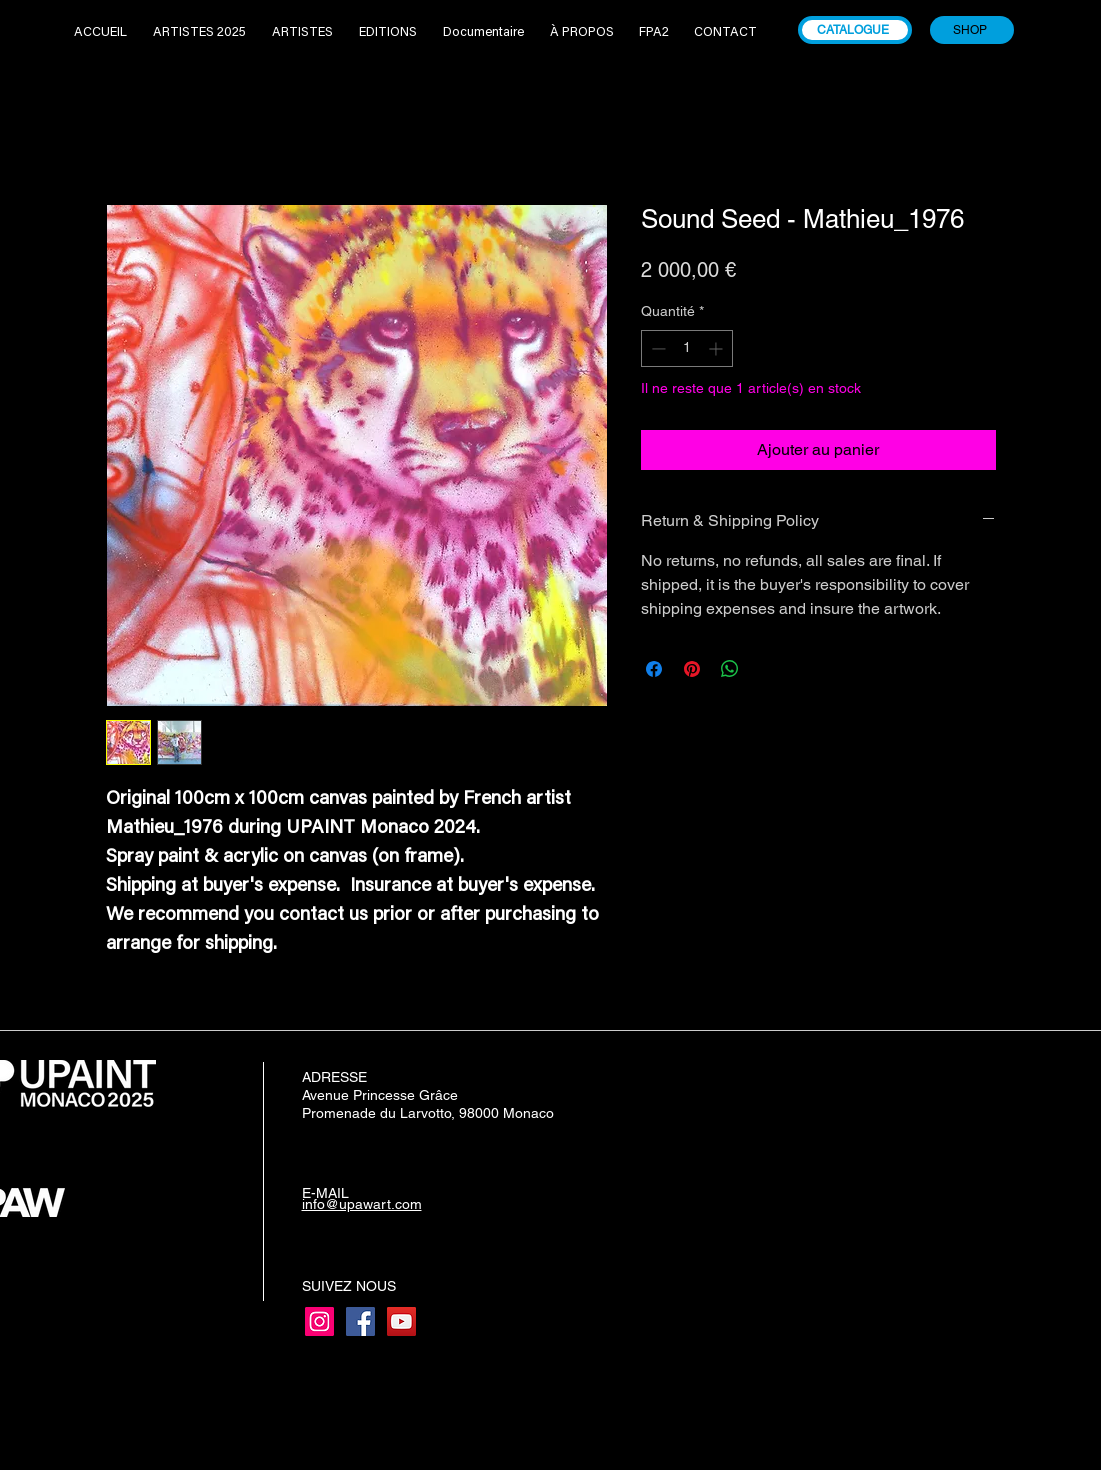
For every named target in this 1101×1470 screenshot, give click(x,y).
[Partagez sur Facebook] (654, 669)
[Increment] (717, 348)
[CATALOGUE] (855, 30)
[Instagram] (319, 1321)
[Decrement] (656, 348)
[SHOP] (972, 30)
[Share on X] (768, 669)
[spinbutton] (687, 348)
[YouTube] (401, 1321)
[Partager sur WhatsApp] (730, 669)
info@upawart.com (362, 1204)
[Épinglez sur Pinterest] (692, 669)
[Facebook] (360, 1321)
